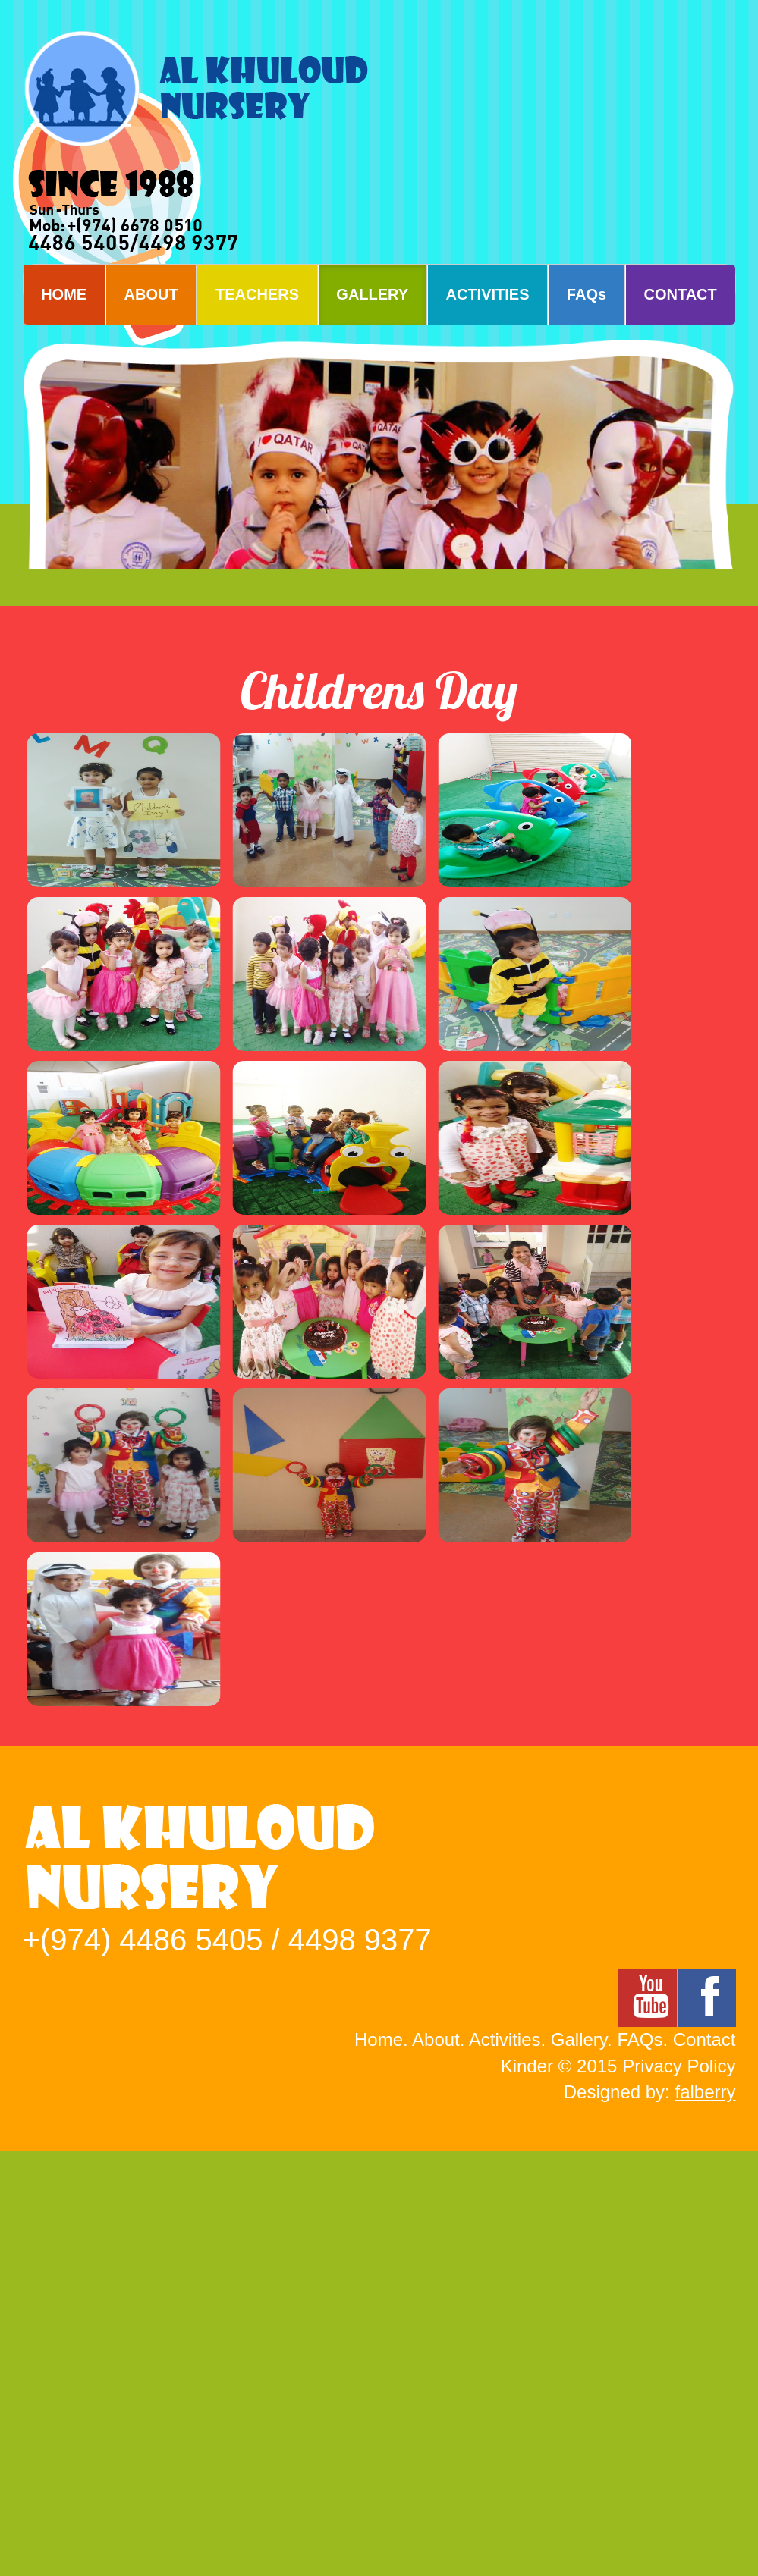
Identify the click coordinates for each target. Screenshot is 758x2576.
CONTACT (680, 294)
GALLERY (372, 294)
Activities (505, 2039)
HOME (63, 294)
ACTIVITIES (488, 294)
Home (378, 2039)
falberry (705, 2092)
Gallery (579, 2039)
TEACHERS (257, 294)
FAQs (586, 294)
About (436, 2039)
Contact (704, 2039)
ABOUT (151, 294)
